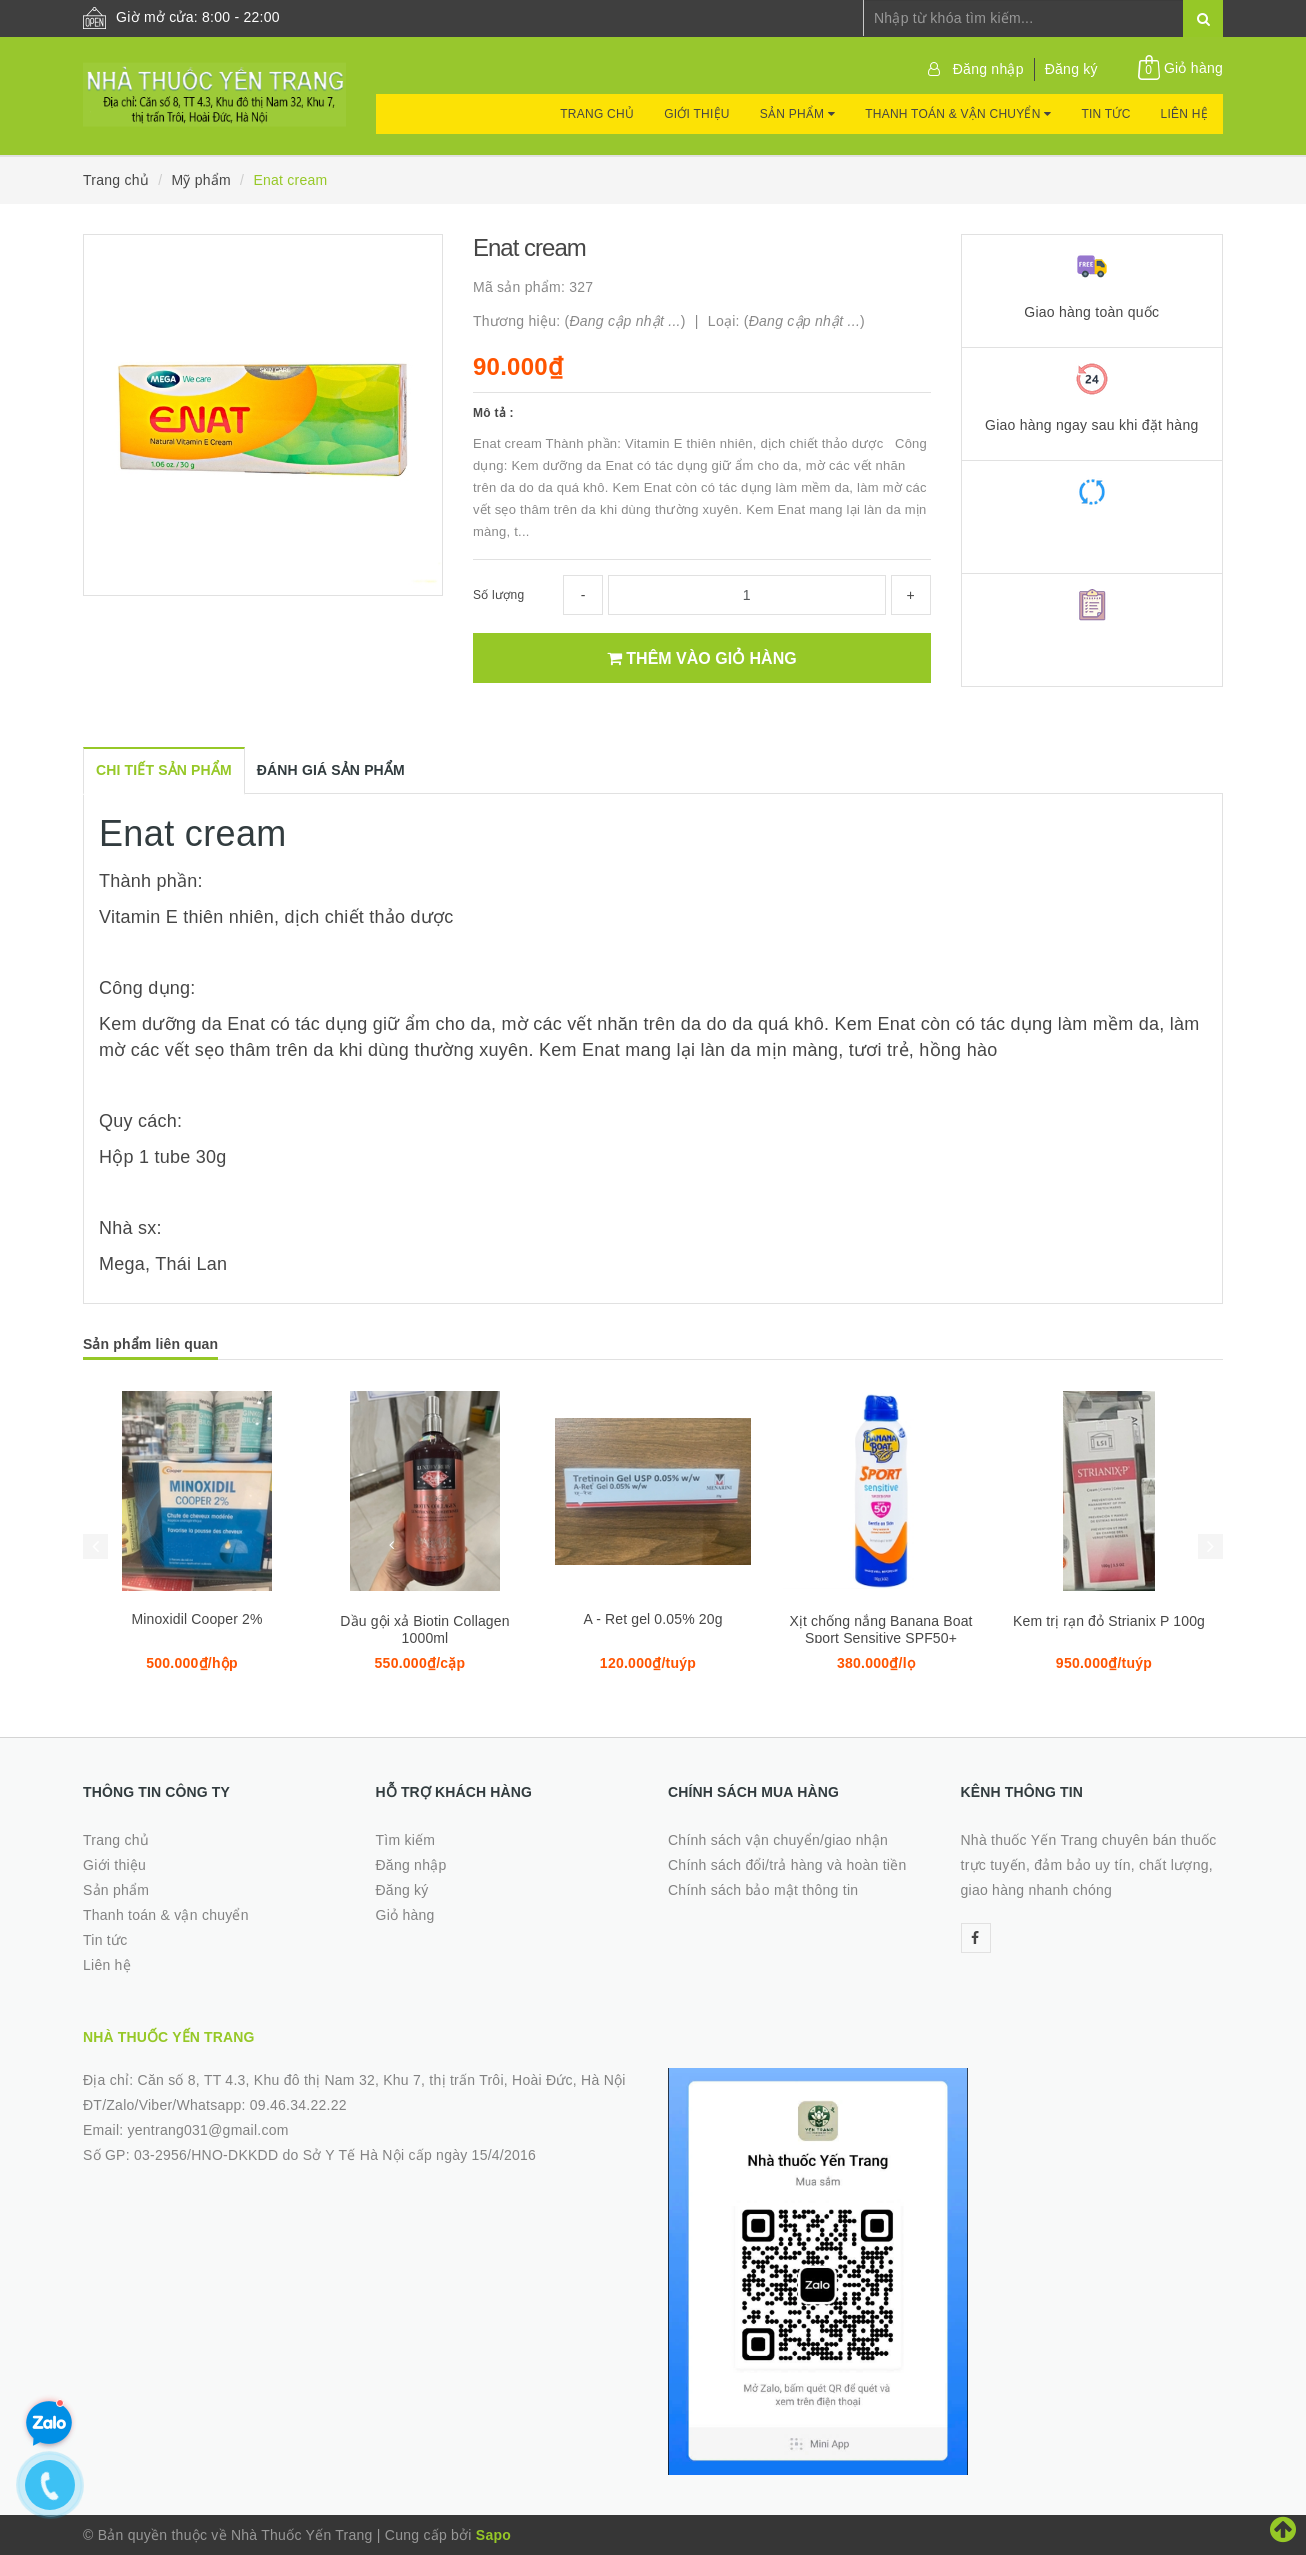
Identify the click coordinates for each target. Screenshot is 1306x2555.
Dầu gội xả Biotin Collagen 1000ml (424, 1629)
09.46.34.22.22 (298, 2105)
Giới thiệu (697, 114)
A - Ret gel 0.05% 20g (652, 1619)
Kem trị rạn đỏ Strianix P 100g (1109, 1621)
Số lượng (498, 595)
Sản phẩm (797, 114)
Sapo (493, 2535)
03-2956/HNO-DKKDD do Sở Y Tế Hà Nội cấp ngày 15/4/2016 (335, 2155)
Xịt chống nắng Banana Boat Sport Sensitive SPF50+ (880, 1629)
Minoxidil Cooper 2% (196, 1619)
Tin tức (1105, 114)
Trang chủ (597, 114)
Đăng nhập (988, 69)
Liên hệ (1184, 114)
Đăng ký (1071, 69)
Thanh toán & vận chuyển (958, 114)
